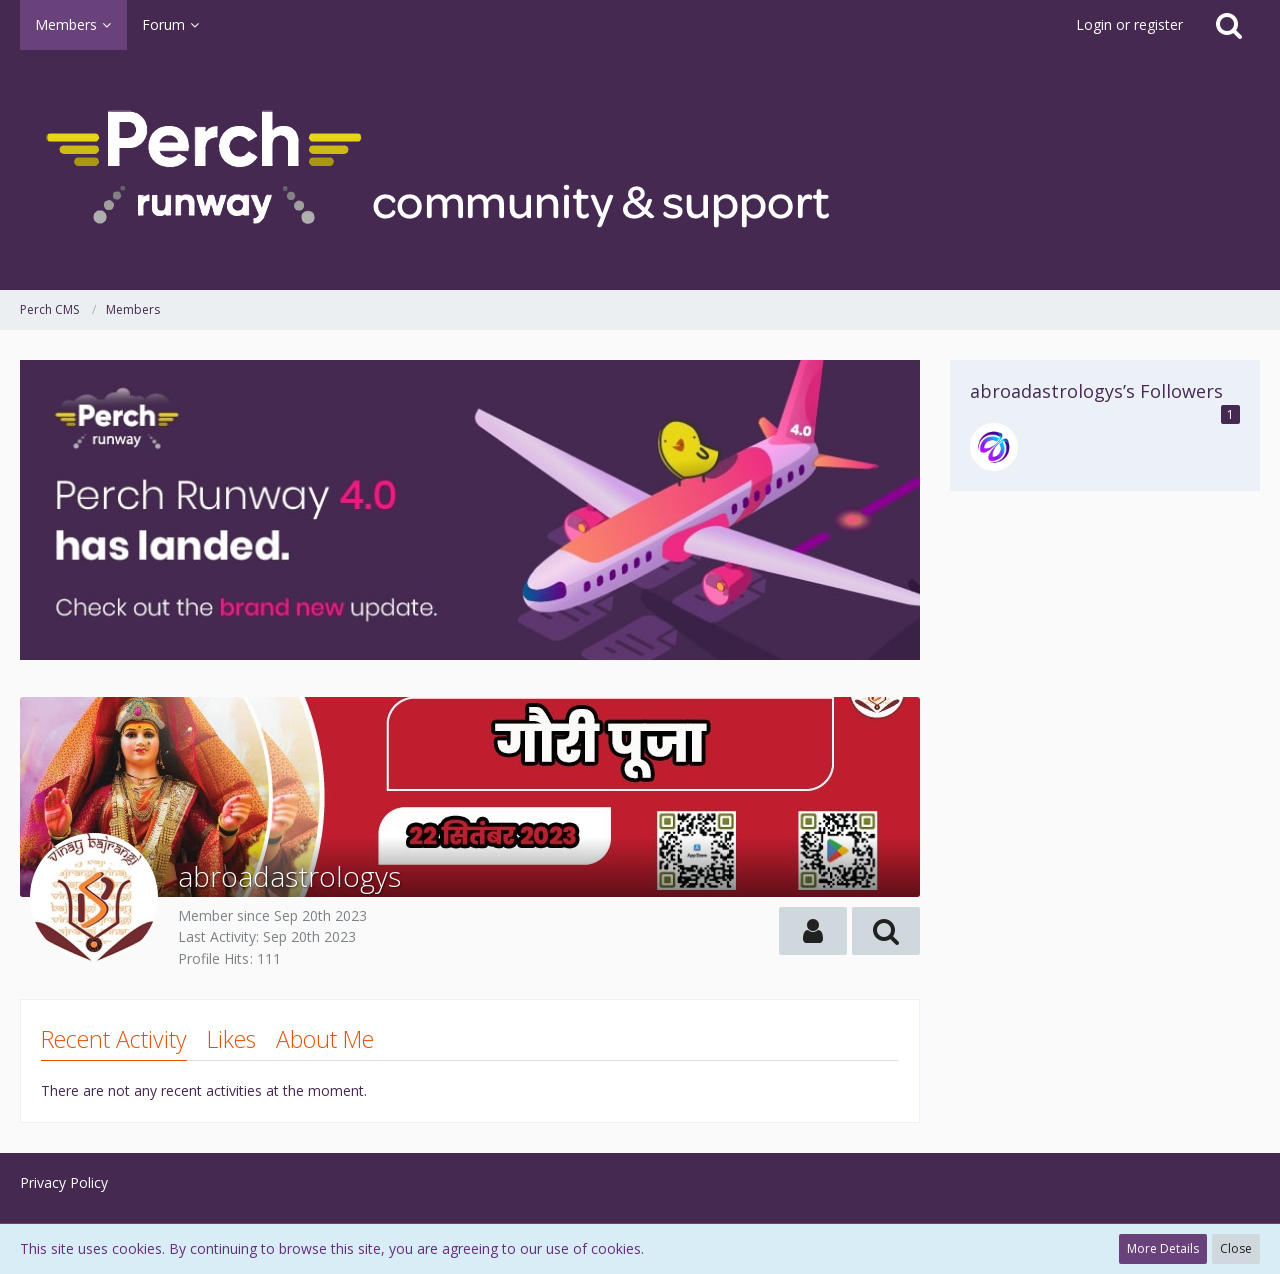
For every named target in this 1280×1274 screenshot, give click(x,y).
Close (1236, 1248)
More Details (1163, 1248)
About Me (325, 1039)
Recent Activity (114, 1039)
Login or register (1129, 24)
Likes (231, 1039)
